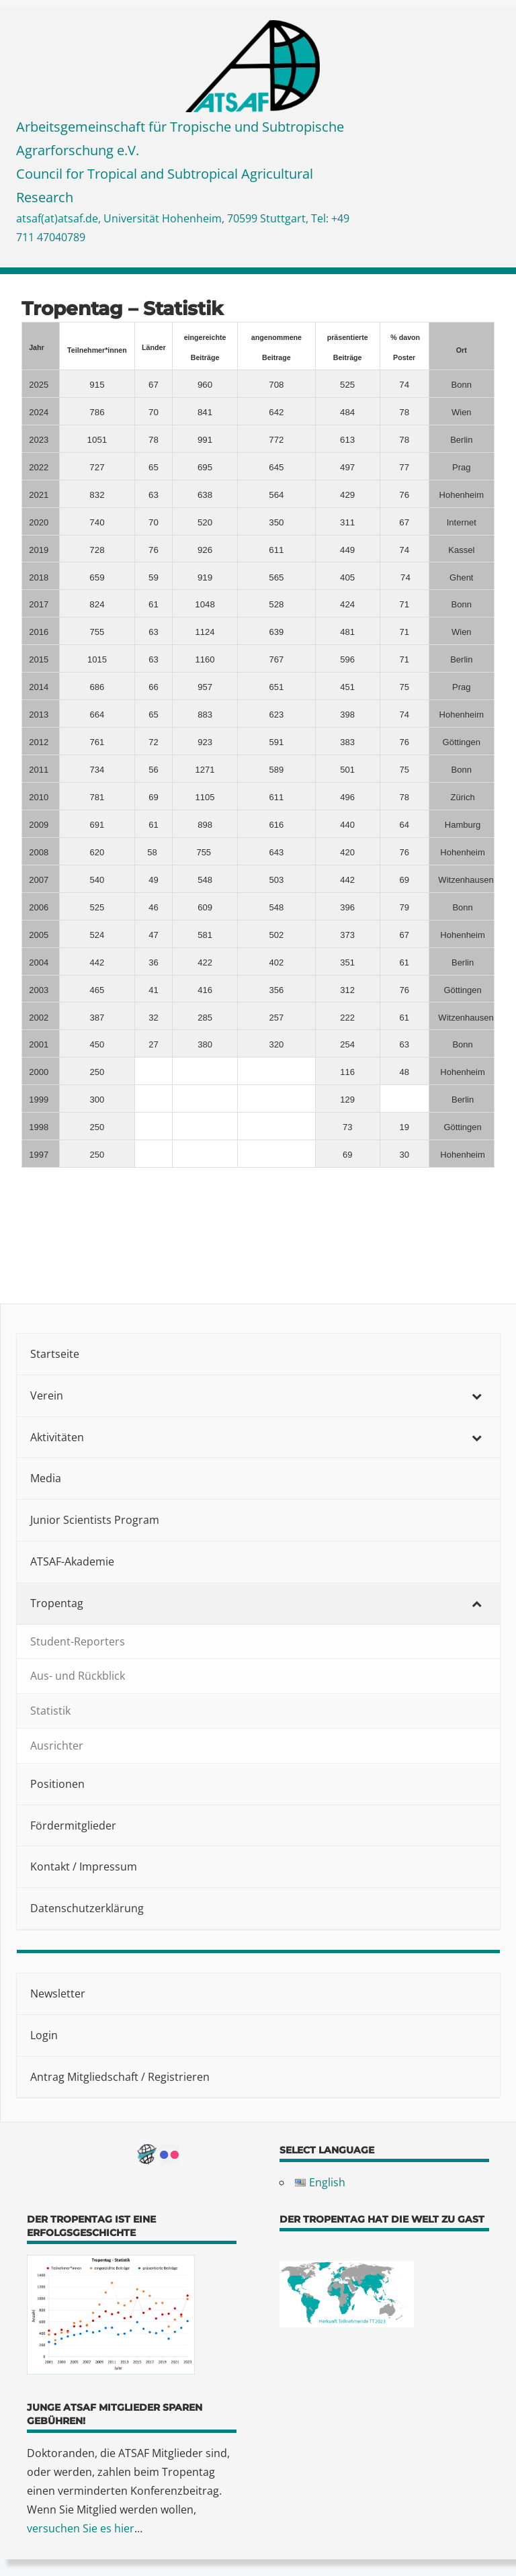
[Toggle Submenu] (476, 1395)
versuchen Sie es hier (80, 2528)
